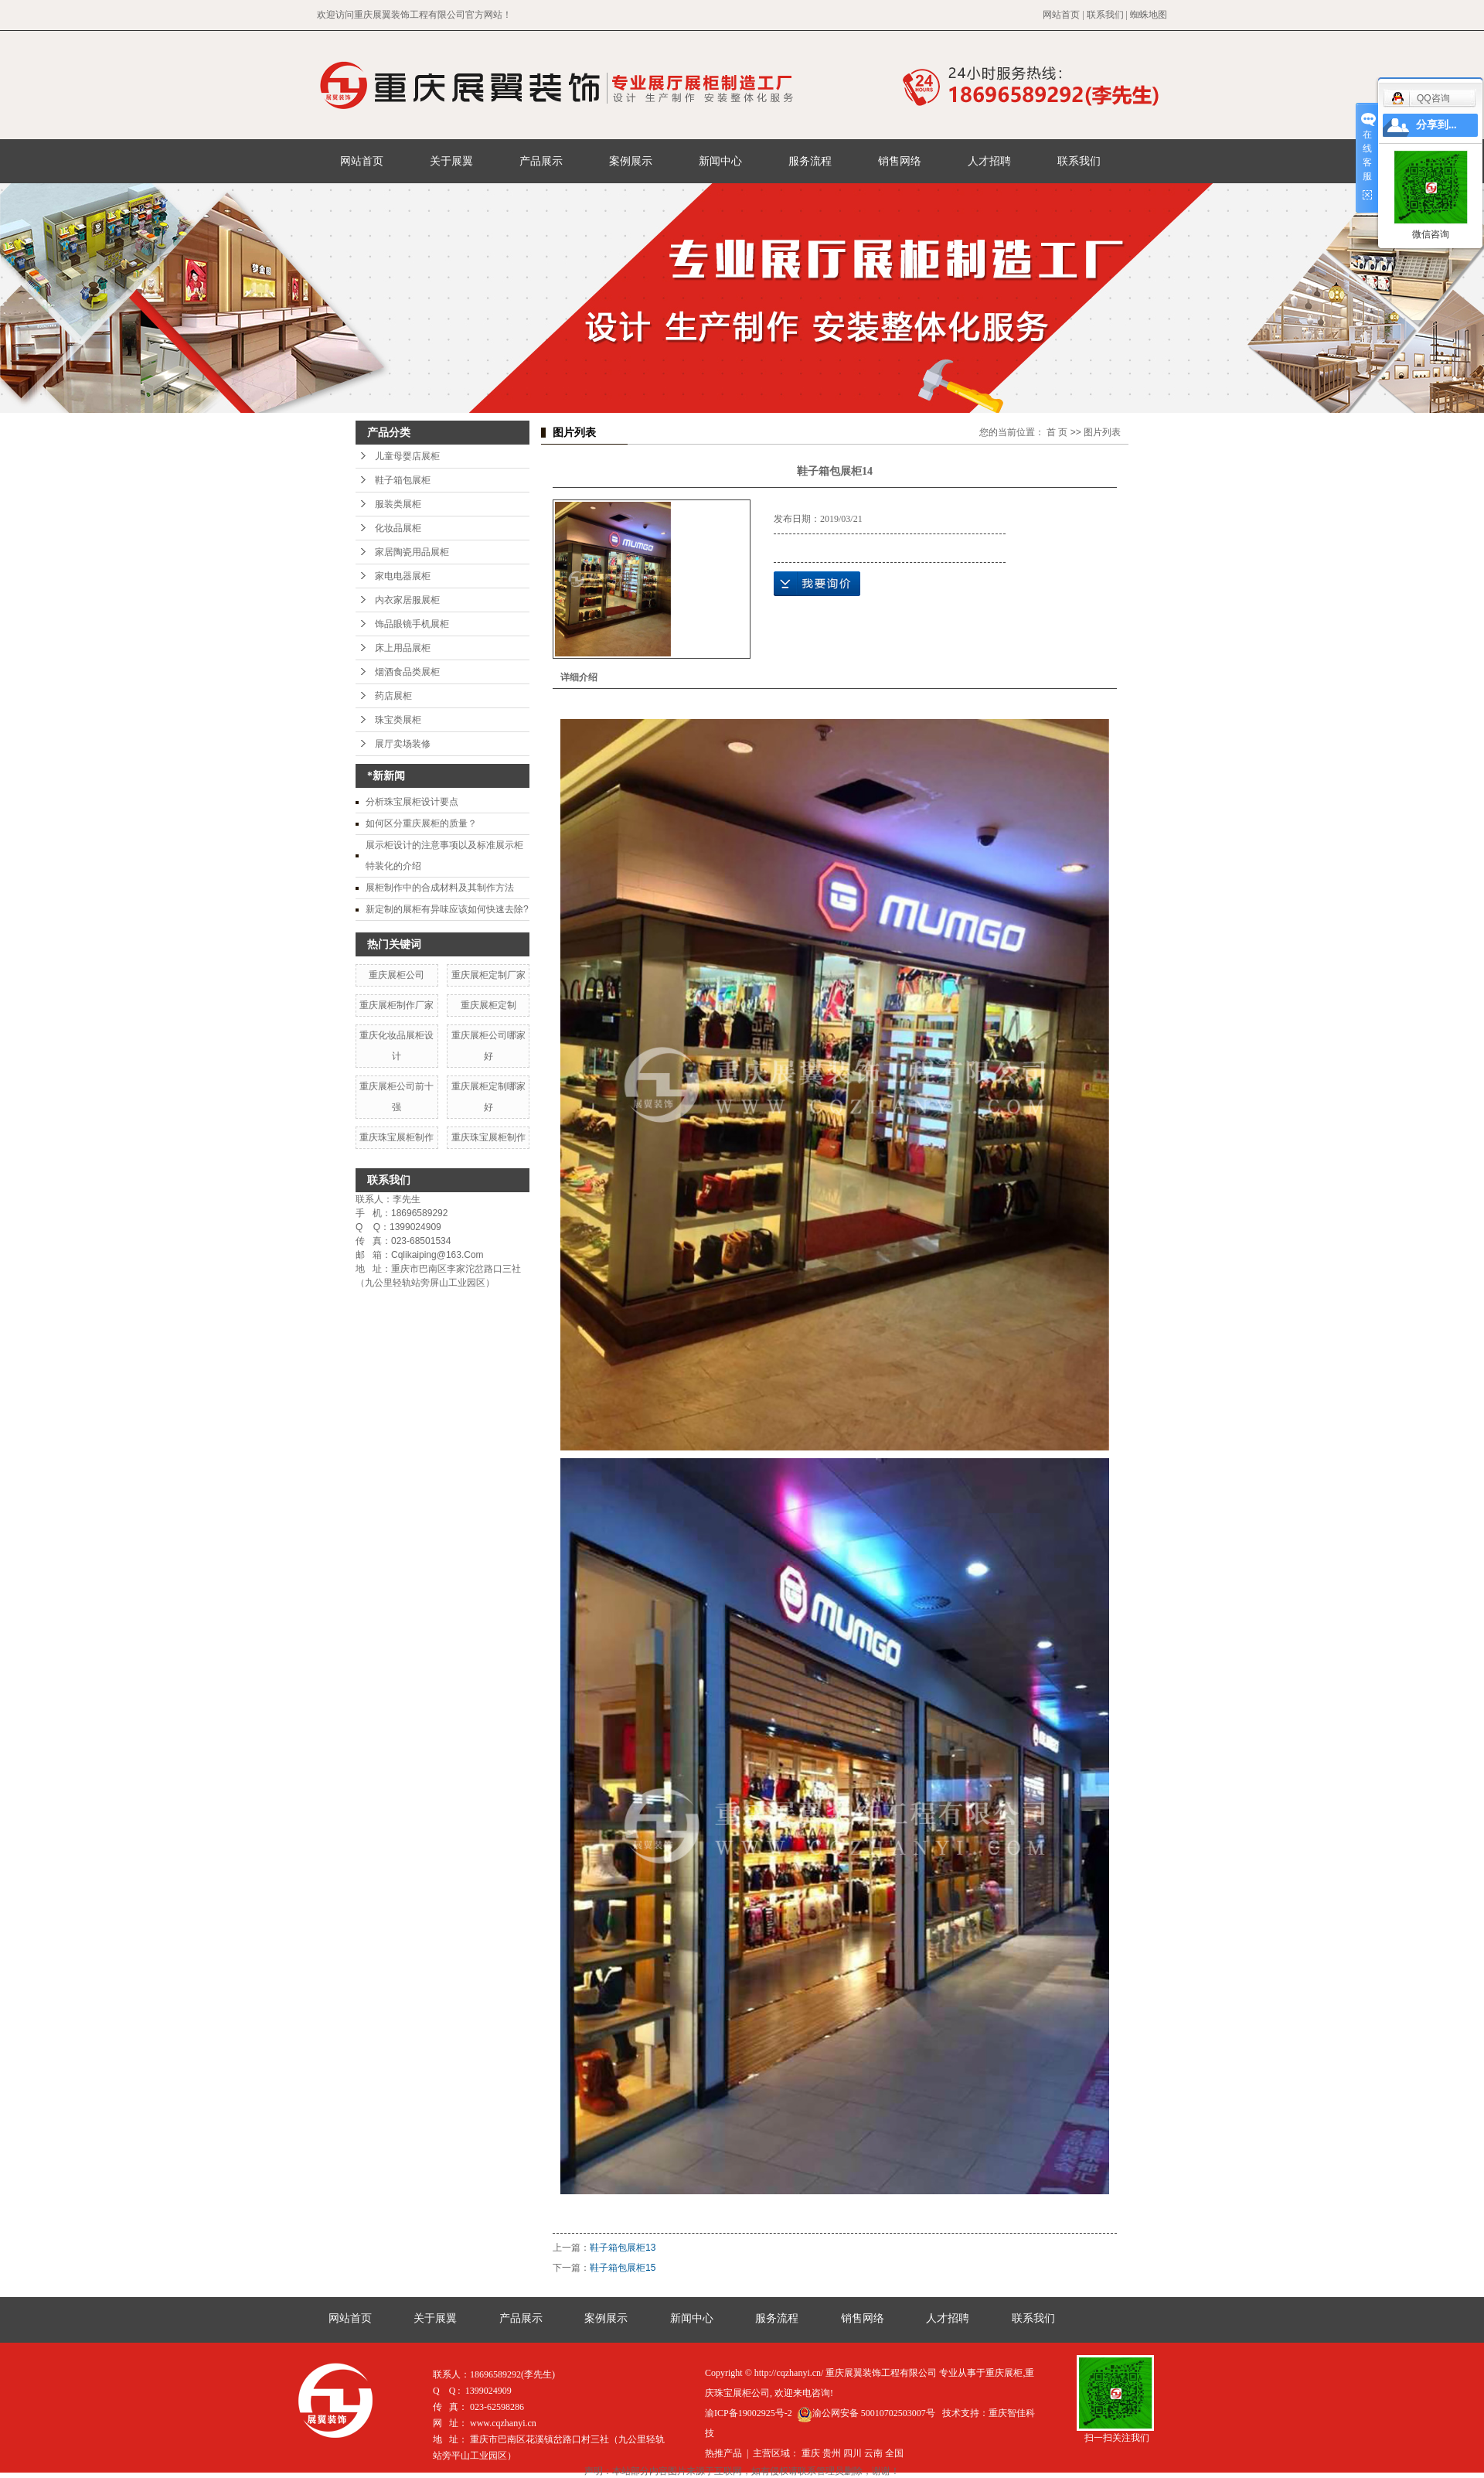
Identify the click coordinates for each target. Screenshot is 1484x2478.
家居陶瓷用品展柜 (412, 552)
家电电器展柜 (403, 576)
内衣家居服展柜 (407, 600)
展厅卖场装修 (403, 743)
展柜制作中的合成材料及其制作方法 (440, 887)
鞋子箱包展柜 (403, 480)
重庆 (811, 2453)
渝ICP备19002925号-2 (748, 2413)
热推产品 (723, 2453)
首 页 (1057, 432)
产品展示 (541, 161)
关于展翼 (451, 161)
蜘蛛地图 (1148, 14)
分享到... (1436, 125)
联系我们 (1105, 14)
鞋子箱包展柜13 (622, 2247)
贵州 (831, 2453)
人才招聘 (989, 161)
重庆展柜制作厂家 (396, 1005)
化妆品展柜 (398, 528)
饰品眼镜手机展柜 (412, 624)
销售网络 (899, 161)
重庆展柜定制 (488, 1005)
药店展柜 (393, 695)
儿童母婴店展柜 (407, 456)
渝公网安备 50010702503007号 (866, 2413)
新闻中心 (720, 161)
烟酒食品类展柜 (407, 671)
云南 (873, 2453)
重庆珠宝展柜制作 (396, 1137)
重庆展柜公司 (396, 975)
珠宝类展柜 (398, 719)
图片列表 (1102, 432)
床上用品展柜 (403, 648)
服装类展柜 (398, 504)
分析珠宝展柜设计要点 (412, 801)
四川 (852, 2453)
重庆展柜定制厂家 (488, 975)
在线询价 (817, 583)
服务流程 (810, 161)
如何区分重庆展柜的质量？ (421, 823)
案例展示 (630, 161)
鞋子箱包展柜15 (622, 2267)
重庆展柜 (1004, 2372)
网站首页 (1061, 14)
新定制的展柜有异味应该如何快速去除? (447, 909)
